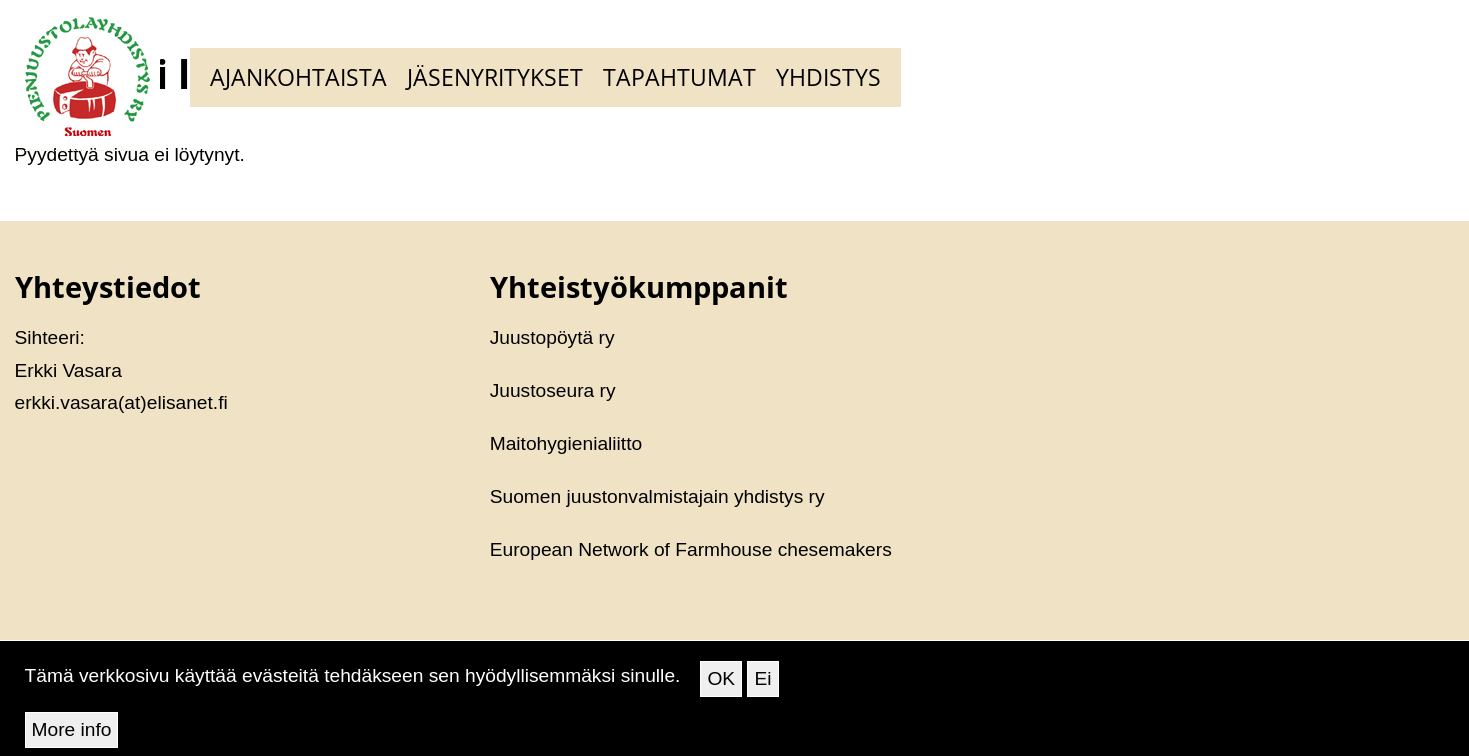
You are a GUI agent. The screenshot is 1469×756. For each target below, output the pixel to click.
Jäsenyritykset (495, 77)
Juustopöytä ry (552, 337)
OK (721, 686)
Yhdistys (828, 77)
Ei (762, 686)
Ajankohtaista (298, 77)
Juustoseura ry (553, 390)
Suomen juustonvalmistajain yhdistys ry (657, 496)
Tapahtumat (679, 77)
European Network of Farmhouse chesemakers (691, 549)
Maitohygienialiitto (566, 443)
